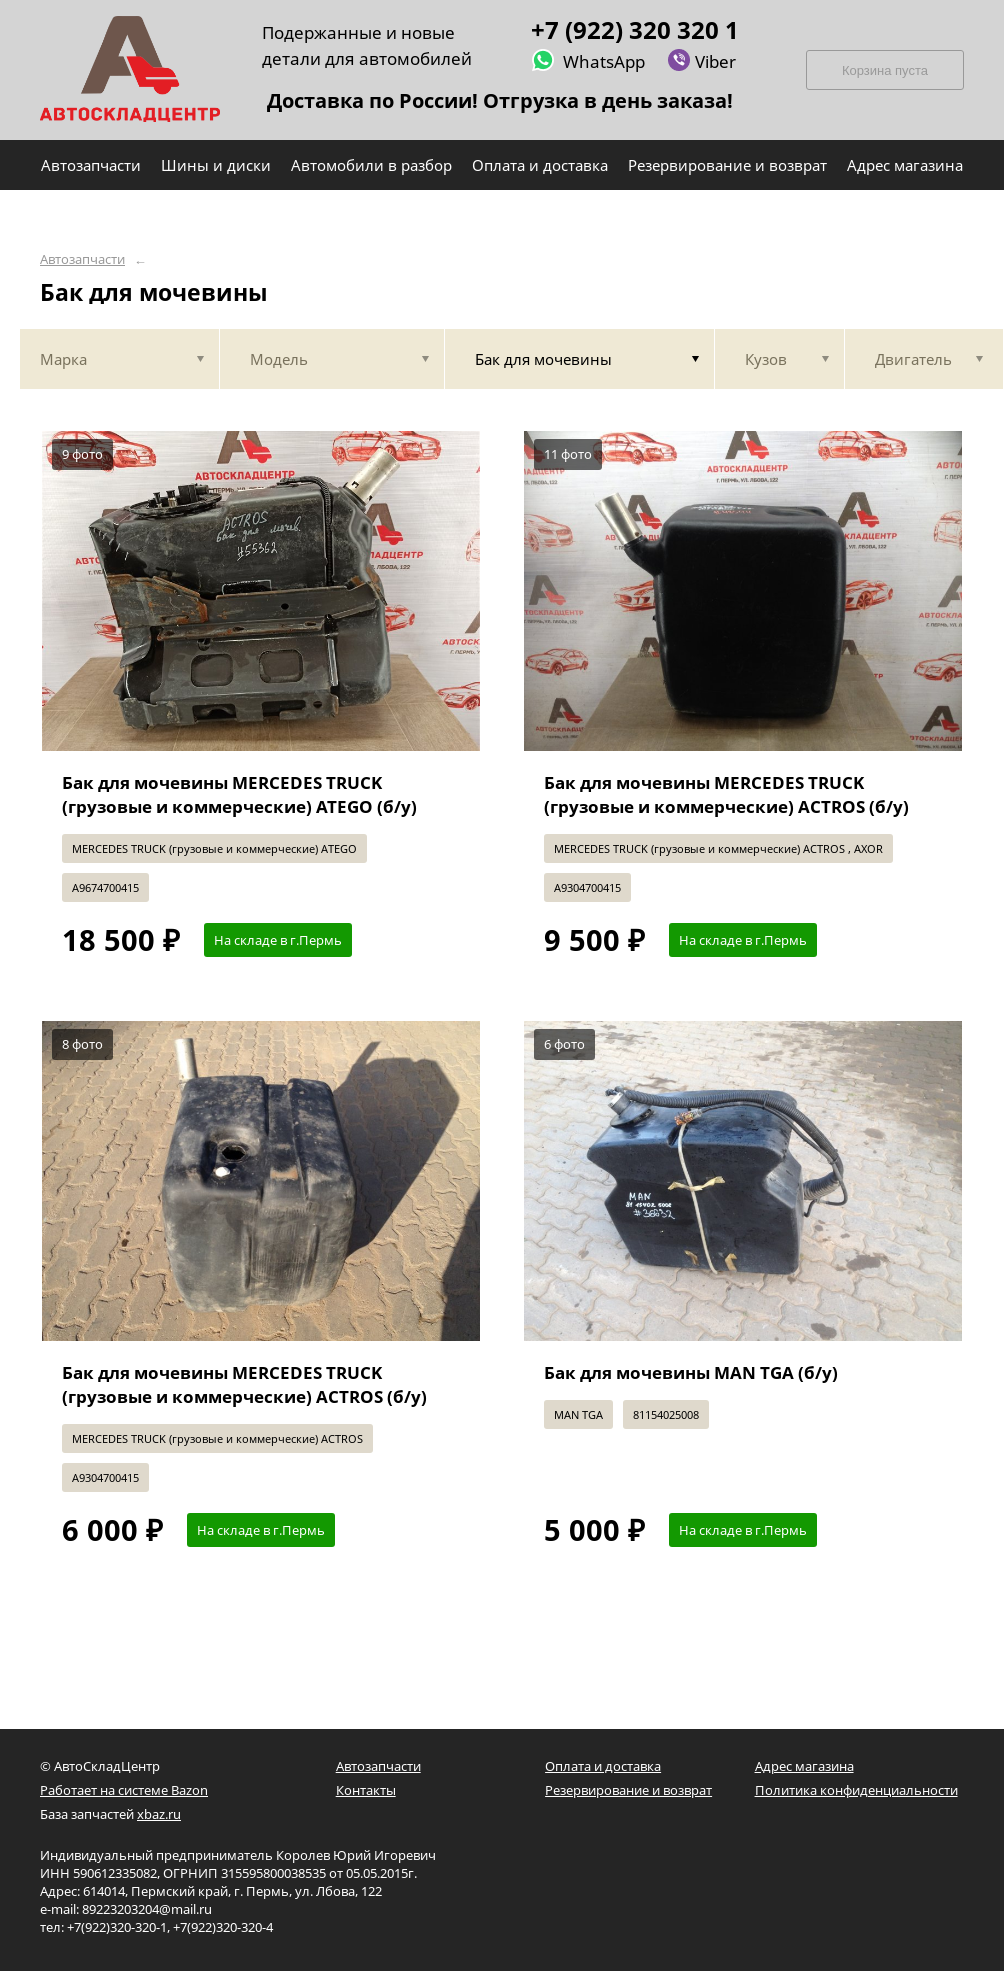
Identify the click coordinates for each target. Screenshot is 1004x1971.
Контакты (366, 1790)
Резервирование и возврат (628, 1790)
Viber (701, 60)
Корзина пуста (885, 70)
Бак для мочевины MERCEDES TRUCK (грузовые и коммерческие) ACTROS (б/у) (726, 794)
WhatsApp (588, 60)
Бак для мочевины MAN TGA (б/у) (691, 1372)
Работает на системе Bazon (124, 1790)
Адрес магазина (804, 1766)
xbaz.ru (159, 1814)
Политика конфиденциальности (856, 1790)
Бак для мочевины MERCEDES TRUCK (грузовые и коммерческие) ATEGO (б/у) (239, 794)
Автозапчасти (82, 259)
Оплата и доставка (603, 1766)
